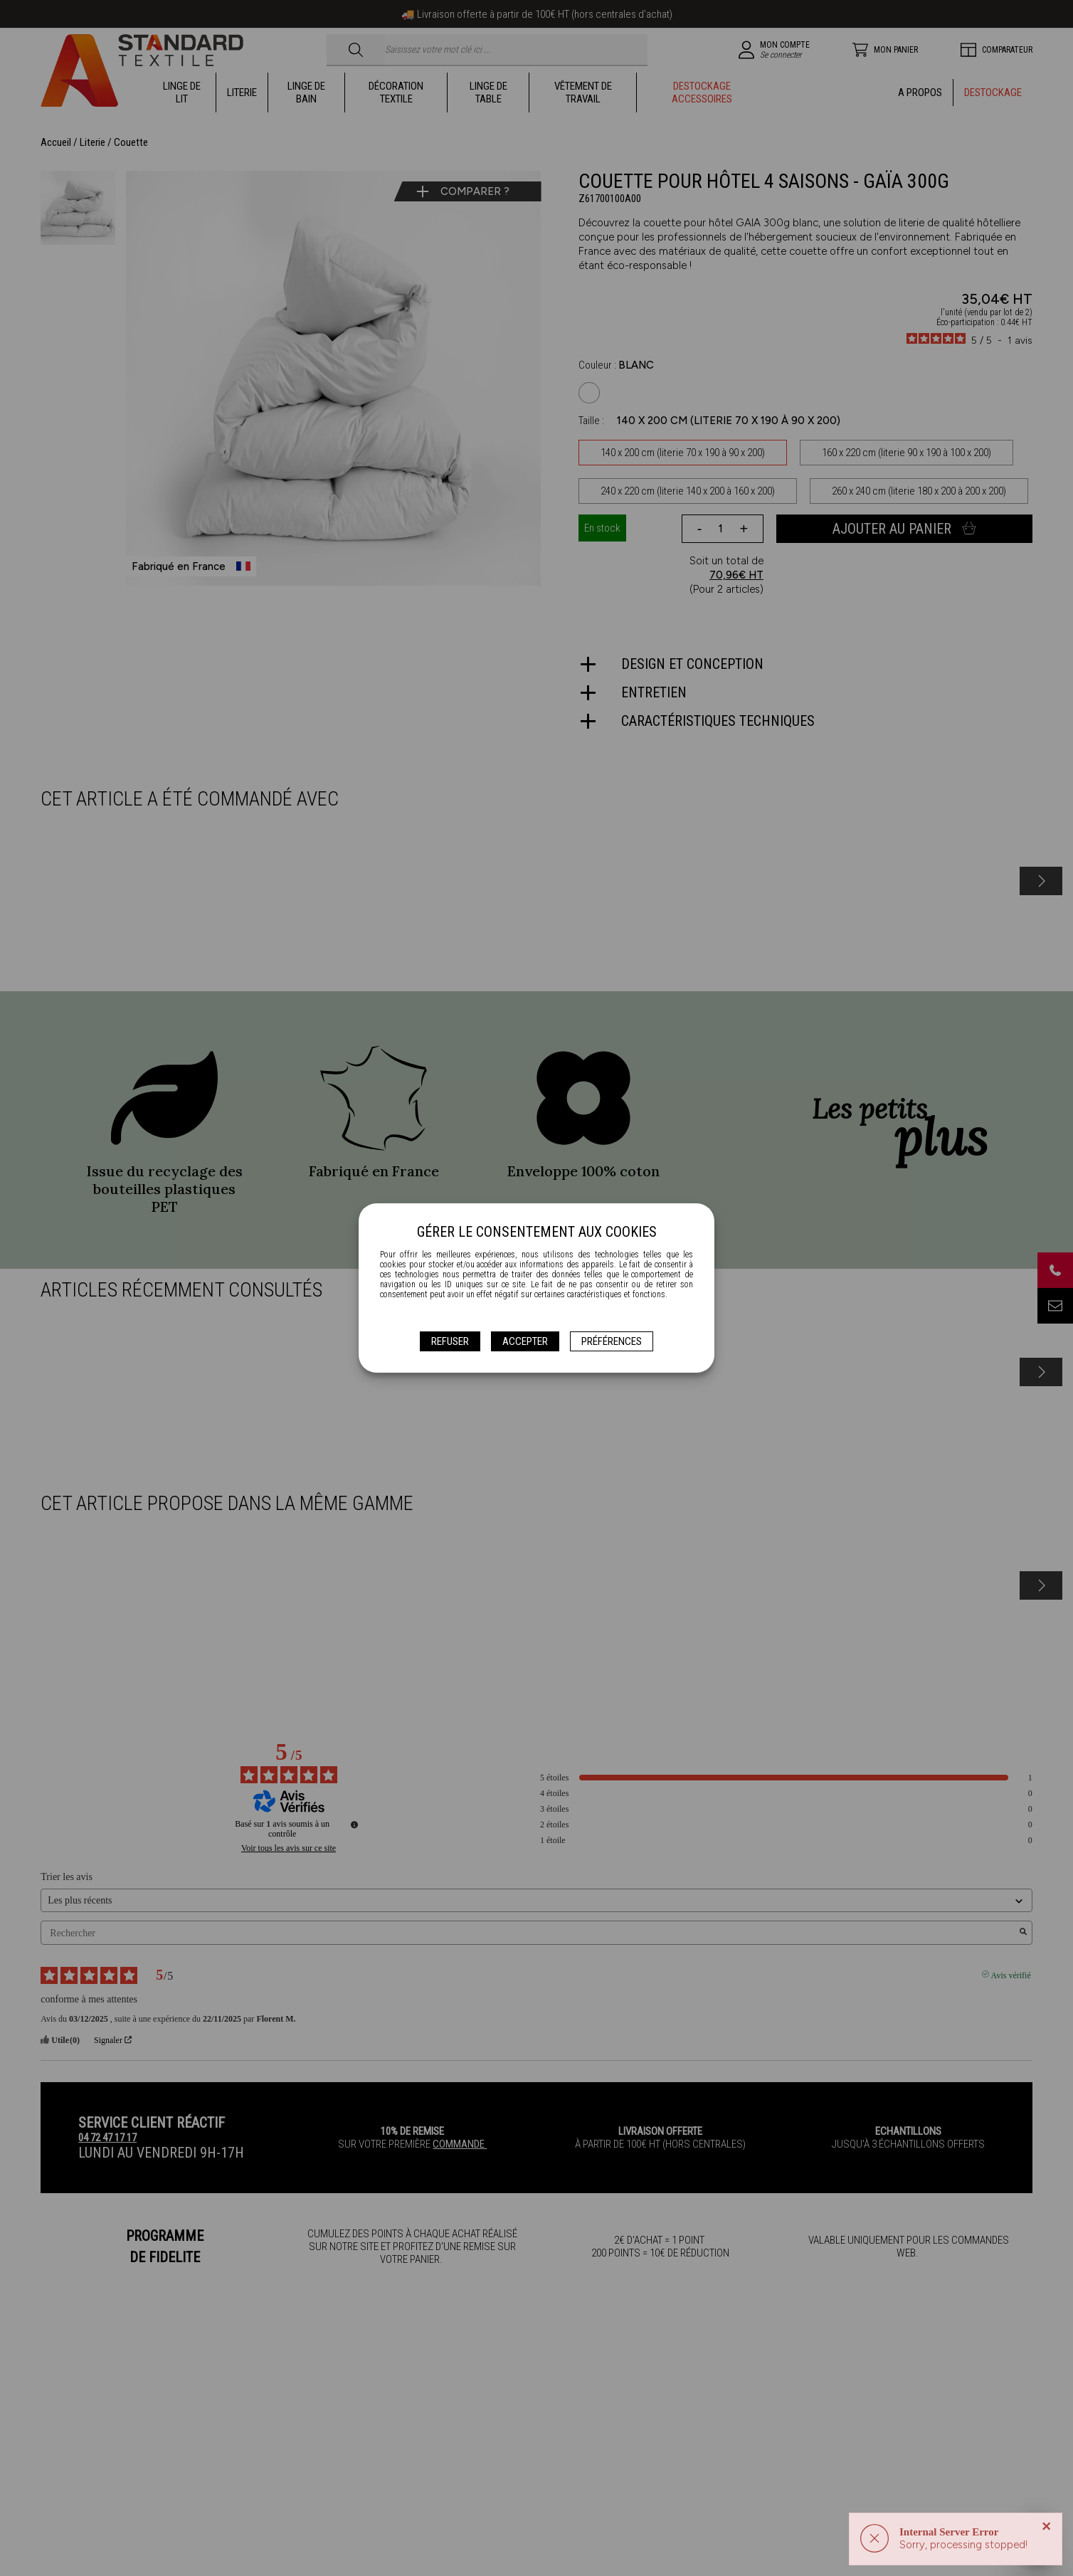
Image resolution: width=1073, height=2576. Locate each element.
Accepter (525, 1341)
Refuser (450, 1341)
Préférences (611, 1341)
